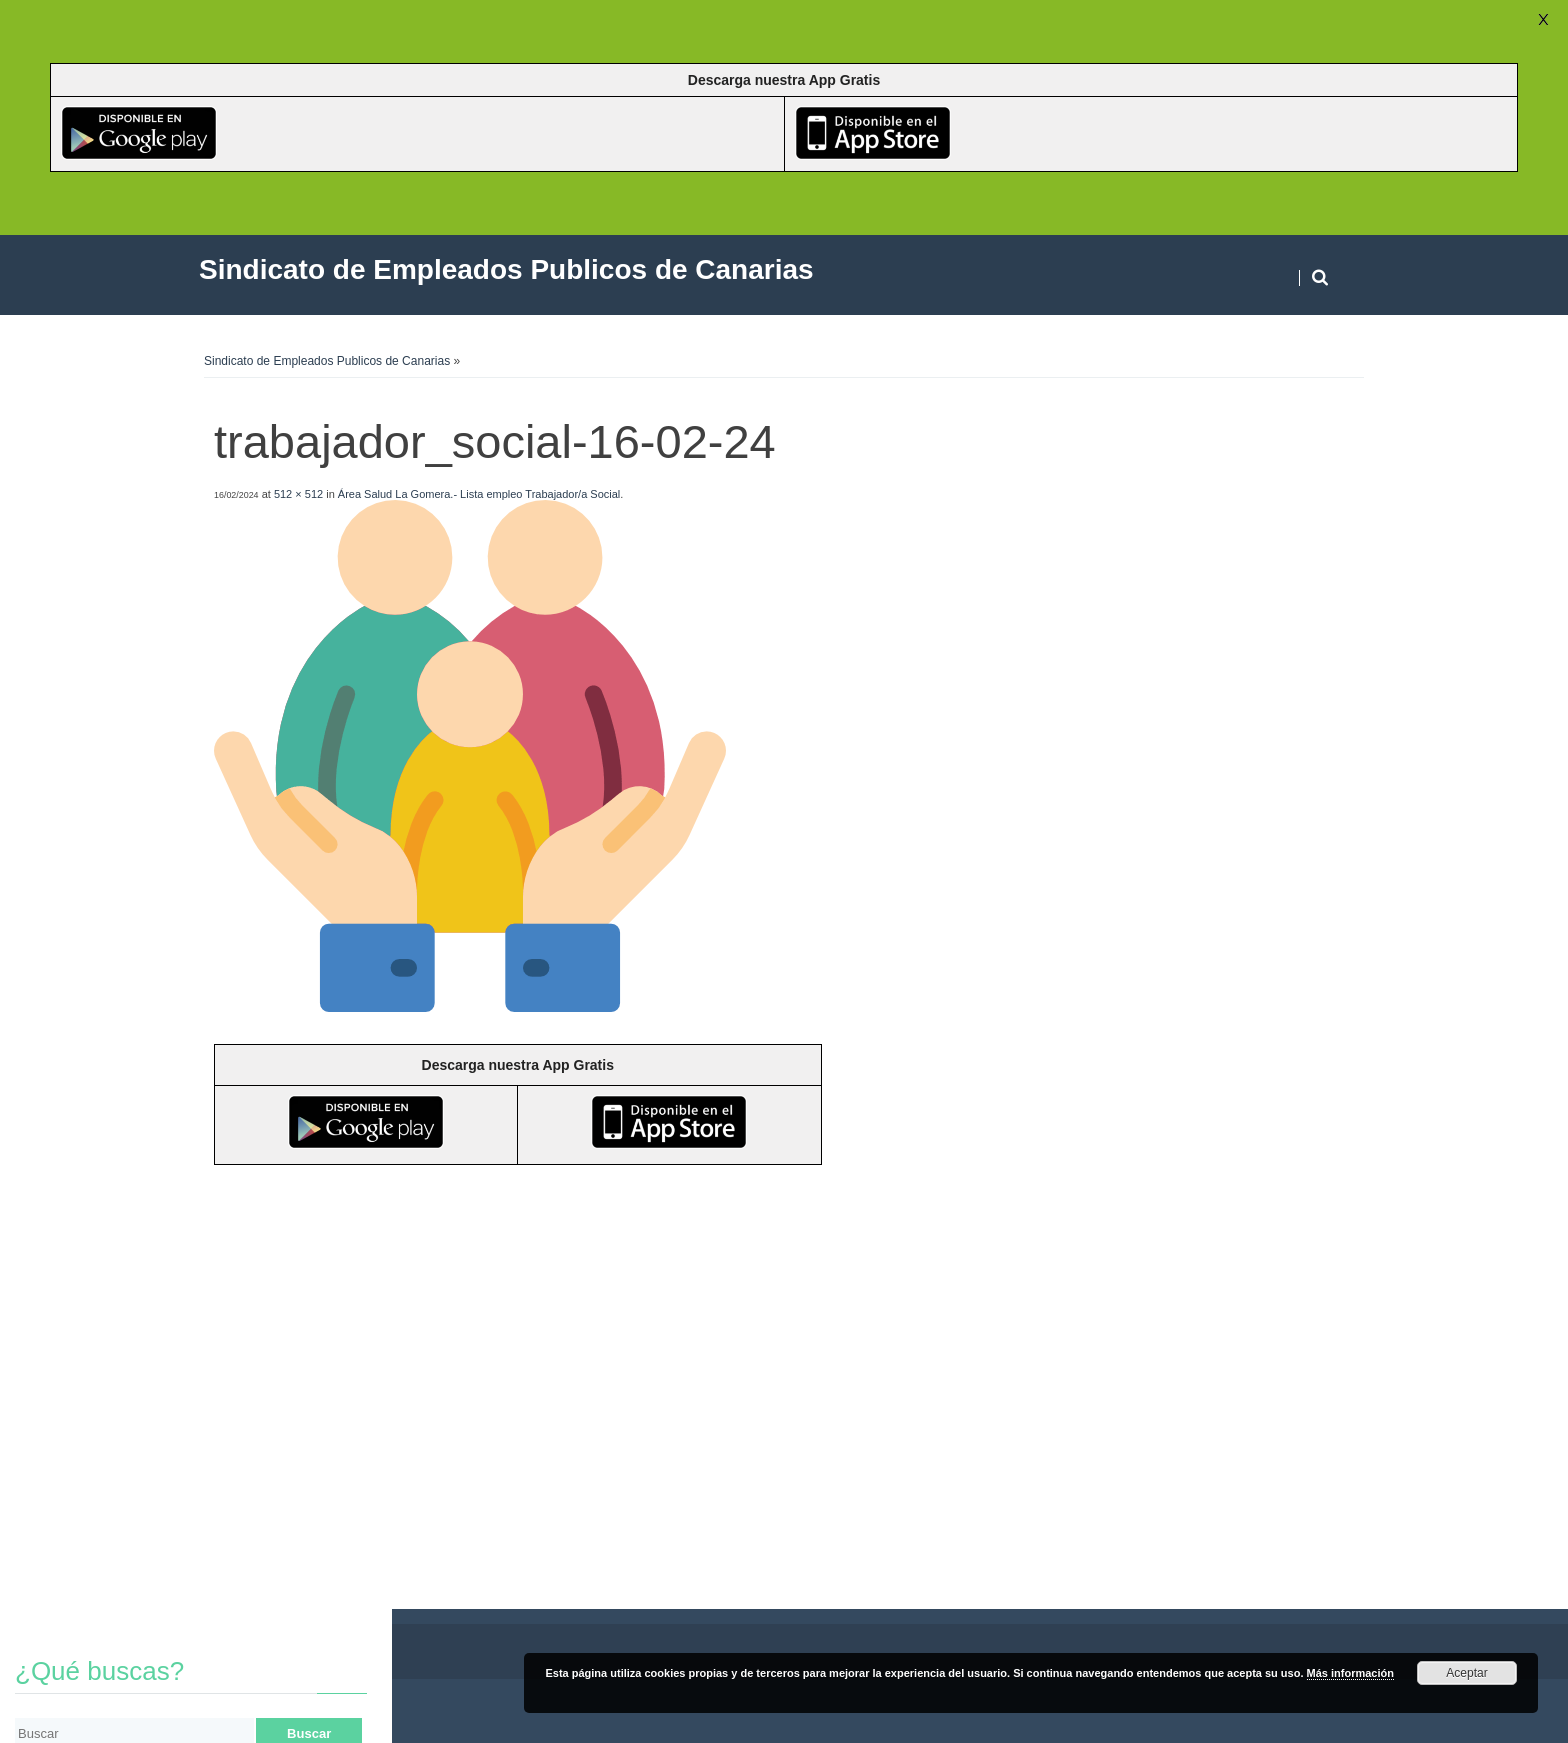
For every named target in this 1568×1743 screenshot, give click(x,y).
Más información (1350, 1673)
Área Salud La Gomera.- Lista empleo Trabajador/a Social (479, 494)
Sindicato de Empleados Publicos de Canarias (327, 361)
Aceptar (1466, 1673)
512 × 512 (298, 494)
